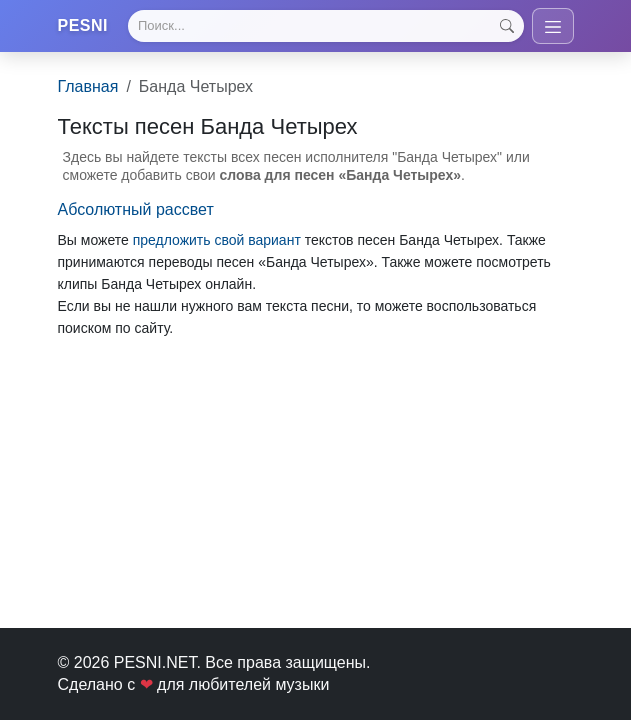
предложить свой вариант (217, 240)
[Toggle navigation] (553, 26)
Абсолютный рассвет (136, 209)
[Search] (325, 26)
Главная (88, 86)
